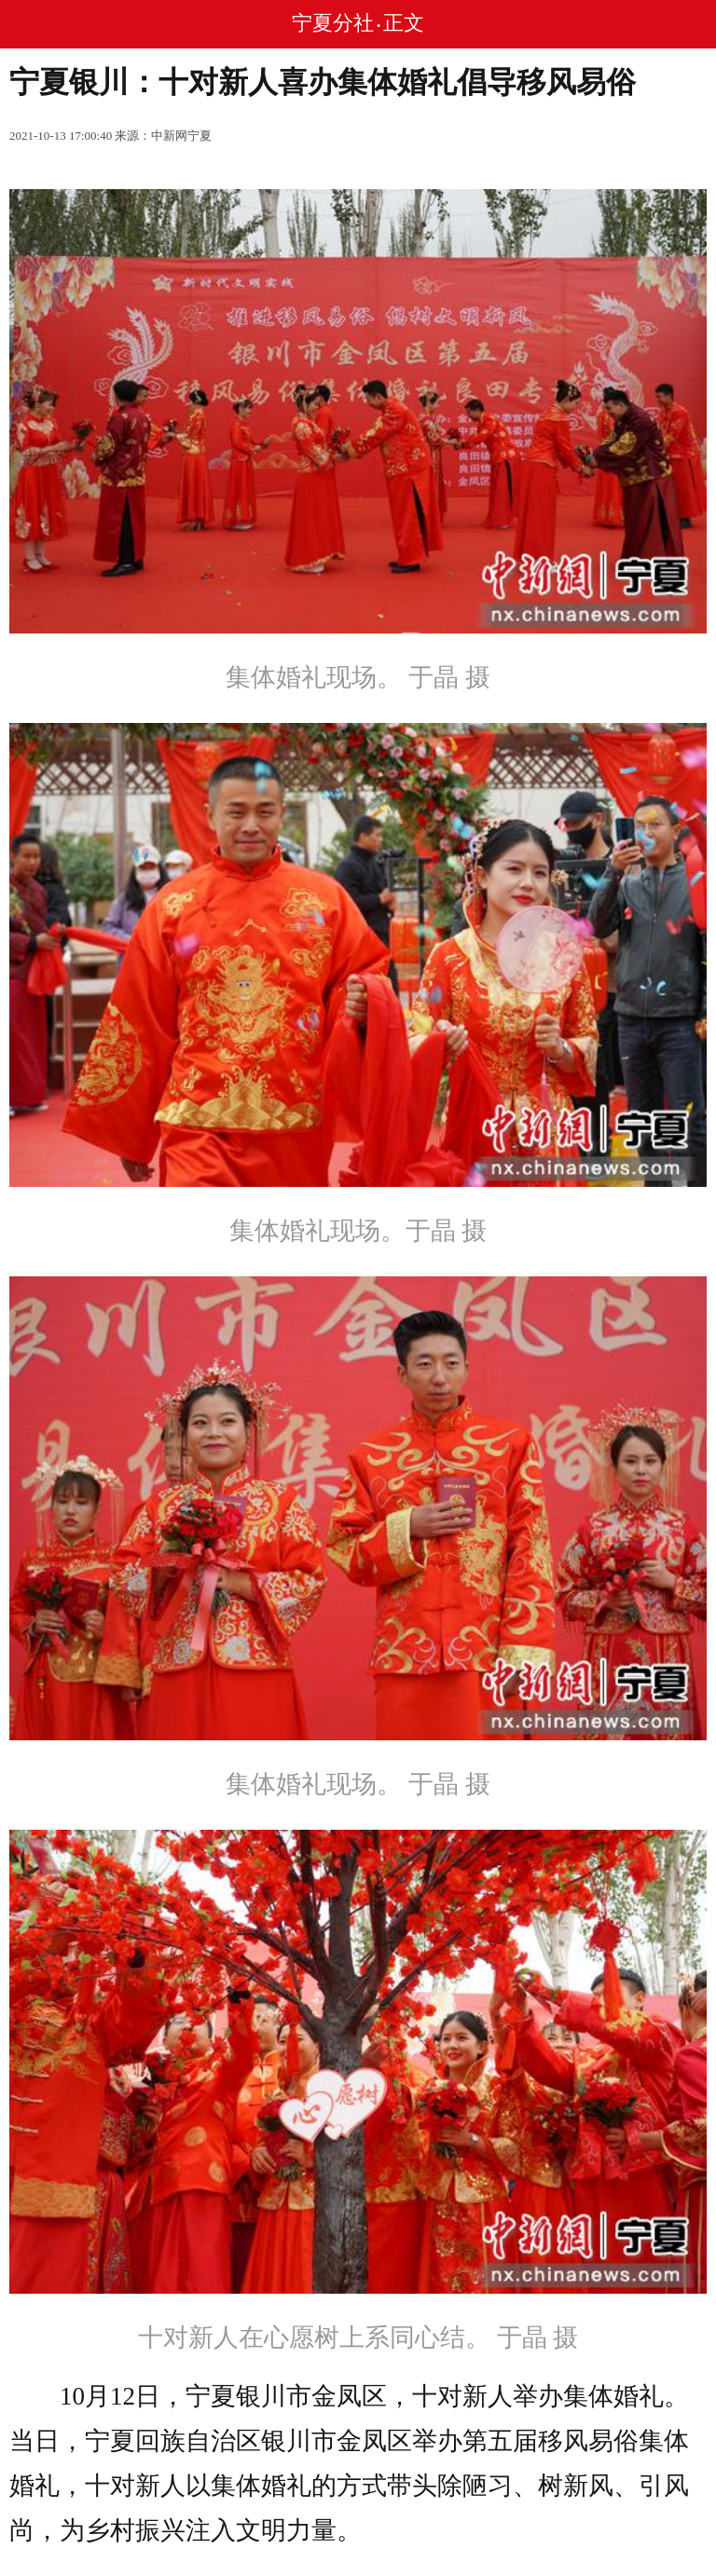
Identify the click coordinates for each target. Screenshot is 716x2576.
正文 (403, 22)
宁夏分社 (333, 22)
